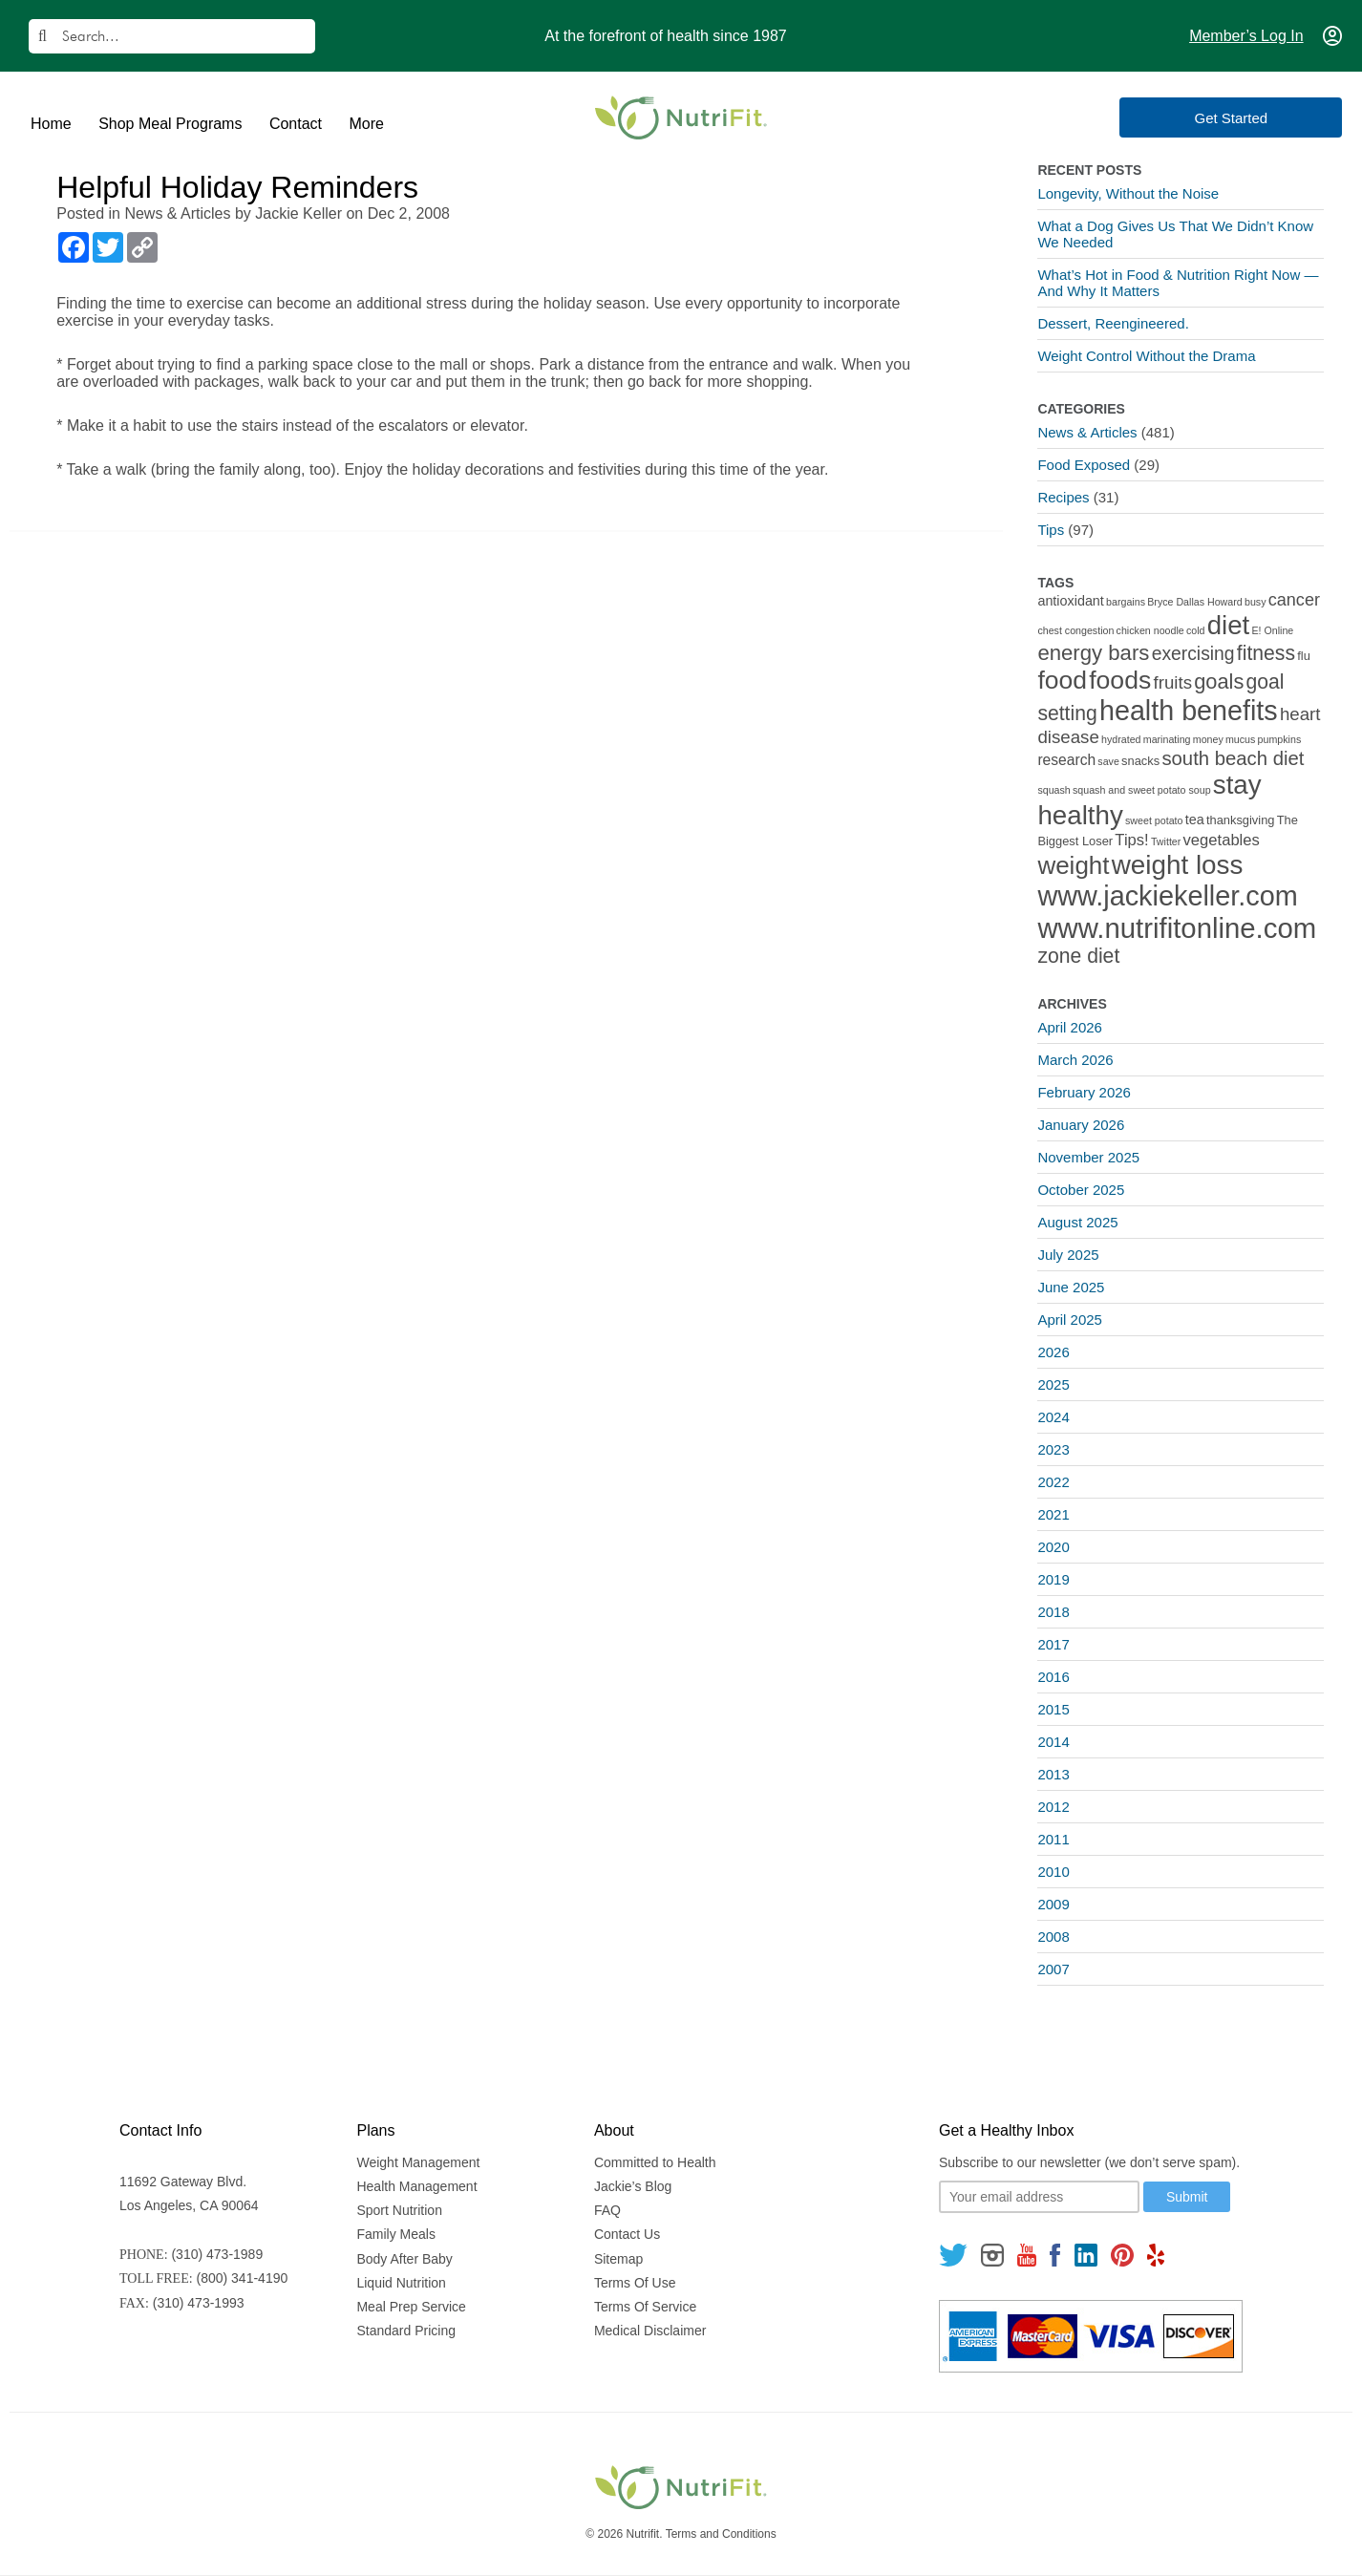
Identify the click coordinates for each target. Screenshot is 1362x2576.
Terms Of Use (635, 2282)
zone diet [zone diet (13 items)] (1078, 956)
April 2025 (1069, 1319)
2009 (1053, 1904)
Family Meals (395, 2234)
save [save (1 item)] (1108, 761)
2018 (1053, 1612)
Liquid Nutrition (400, 2282)
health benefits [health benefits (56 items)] (1188, 710)
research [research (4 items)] (1066, 760)
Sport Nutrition (398, 2210)
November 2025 (1088, 1157)
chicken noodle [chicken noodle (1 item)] (1150, 630)
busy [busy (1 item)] (1255, 601)
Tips (1050, 530)
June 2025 (1070, 1287)
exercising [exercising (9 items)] (1193, 654)
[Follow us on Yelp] (1155, 2255)
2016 (1053, 1677)
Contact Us (627, 2234)
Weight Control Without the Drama (1146, 356)
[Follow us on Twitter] (953, 2255)
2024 (1053, 1417)
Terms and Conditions (721, 2534)
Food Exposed (1083, 465)
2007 (1053, 1969)
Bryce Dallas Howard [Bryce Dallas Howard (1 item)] (1195, 601)
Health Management (416, 2186)
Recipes (1063, 497)
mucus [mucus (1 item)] (1240, 739)
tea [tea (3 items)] (1194, 819)
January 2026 (1080, 1125)
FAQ (607, 2210)
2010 (1053, 1871)
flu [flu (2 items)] (1303, 656)
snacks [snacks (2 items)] (1140, 761)
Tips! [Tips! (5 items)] (1131, 840)
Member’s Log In (1246, 36)
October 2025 (1080, 1190)
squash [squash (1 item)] (1053, 790)
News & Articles (177, 213)
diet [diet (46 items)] (1228, 625)
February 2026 (1084, 1092)
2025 (1053, 1384)
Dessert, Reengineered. (1112, 323)
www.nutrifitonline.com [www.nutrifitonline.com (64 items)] (1176, 928)
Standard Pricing (406, 2330)
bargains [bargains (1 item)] (1125, 601)
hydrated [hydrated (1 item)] (1120, 739)
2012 (1053, 1807)
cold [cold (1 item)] (1195, 630)
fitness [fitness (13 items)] (1266, 653)
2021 (1053, 1514)
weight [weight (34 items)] (1073, 865)
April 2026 (1069, 1027)
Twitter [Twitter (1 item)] (1166, 841)
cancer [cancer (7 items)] (1294, 599)
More (366, 124)
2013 (1053, 1774)
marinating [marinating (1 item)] (1167, 739)
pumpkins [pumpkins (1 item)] (1280, 739)
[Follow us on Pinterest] (1122, 2255)
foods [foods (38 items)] (1120, 680)
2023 (1053, 1449)
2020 (1053, 1547)
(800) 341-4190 (242, 2278)
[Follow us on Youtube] (1026, 2255)
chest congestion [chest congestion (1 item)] (1075, 630)
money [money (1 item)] (1208, 739)
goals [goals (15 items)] (1219, 681)
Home (51, 124)
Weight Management (417, 2162)
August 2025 (1077, 1222)
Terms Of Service (645, 2306)
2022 (1053, 1482)
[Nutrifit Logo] (681, 117)
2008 (1053, 1936)
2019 (1053, 1579)
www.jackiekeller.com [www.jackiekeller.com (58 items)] (1167, 896)
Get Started (1257, 118)
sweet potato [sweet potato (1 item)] (1153, 820)
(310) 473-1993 (199, 2302)
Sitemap (618, 2259)
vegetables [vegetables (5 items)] (1221, 840)
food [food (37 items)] (1062, 680)
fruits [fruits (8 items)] (1173, 682)
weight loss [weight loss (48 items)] (1178, 865)
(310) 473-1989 (217, 2254)
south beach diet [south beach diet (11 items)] (1232, 758)
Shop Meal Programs (170, 124)
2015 (1053, 1709)
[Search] (172, 36)
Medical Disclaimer (650, 2330)
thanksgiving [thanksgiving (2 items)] (1240, 820)
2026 (1053, 1352)
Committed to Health (655, 2162)
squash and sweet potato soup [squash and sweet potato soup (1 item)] (1142, 790)
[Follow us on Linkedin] (1086, 2255)
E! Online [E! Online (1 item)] (1272, 630)
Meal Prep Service (410, 2306)
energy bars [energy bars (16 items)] (1093, 653)
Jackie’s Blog (632, 2186)
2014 (1053, 1742)
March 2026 (1075, 1060)
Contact (295, 124)
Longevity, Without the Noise (1128, 193)
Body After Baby (404, 2259)
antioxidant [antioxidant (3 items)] (1070, 600)
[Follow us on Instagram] (992, 2255)
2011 (1053, 1839)
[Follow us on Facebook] (1055, 2255)
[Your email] (1039, 2197)
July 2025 (1067, 1254)
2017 (1053, 1644)
